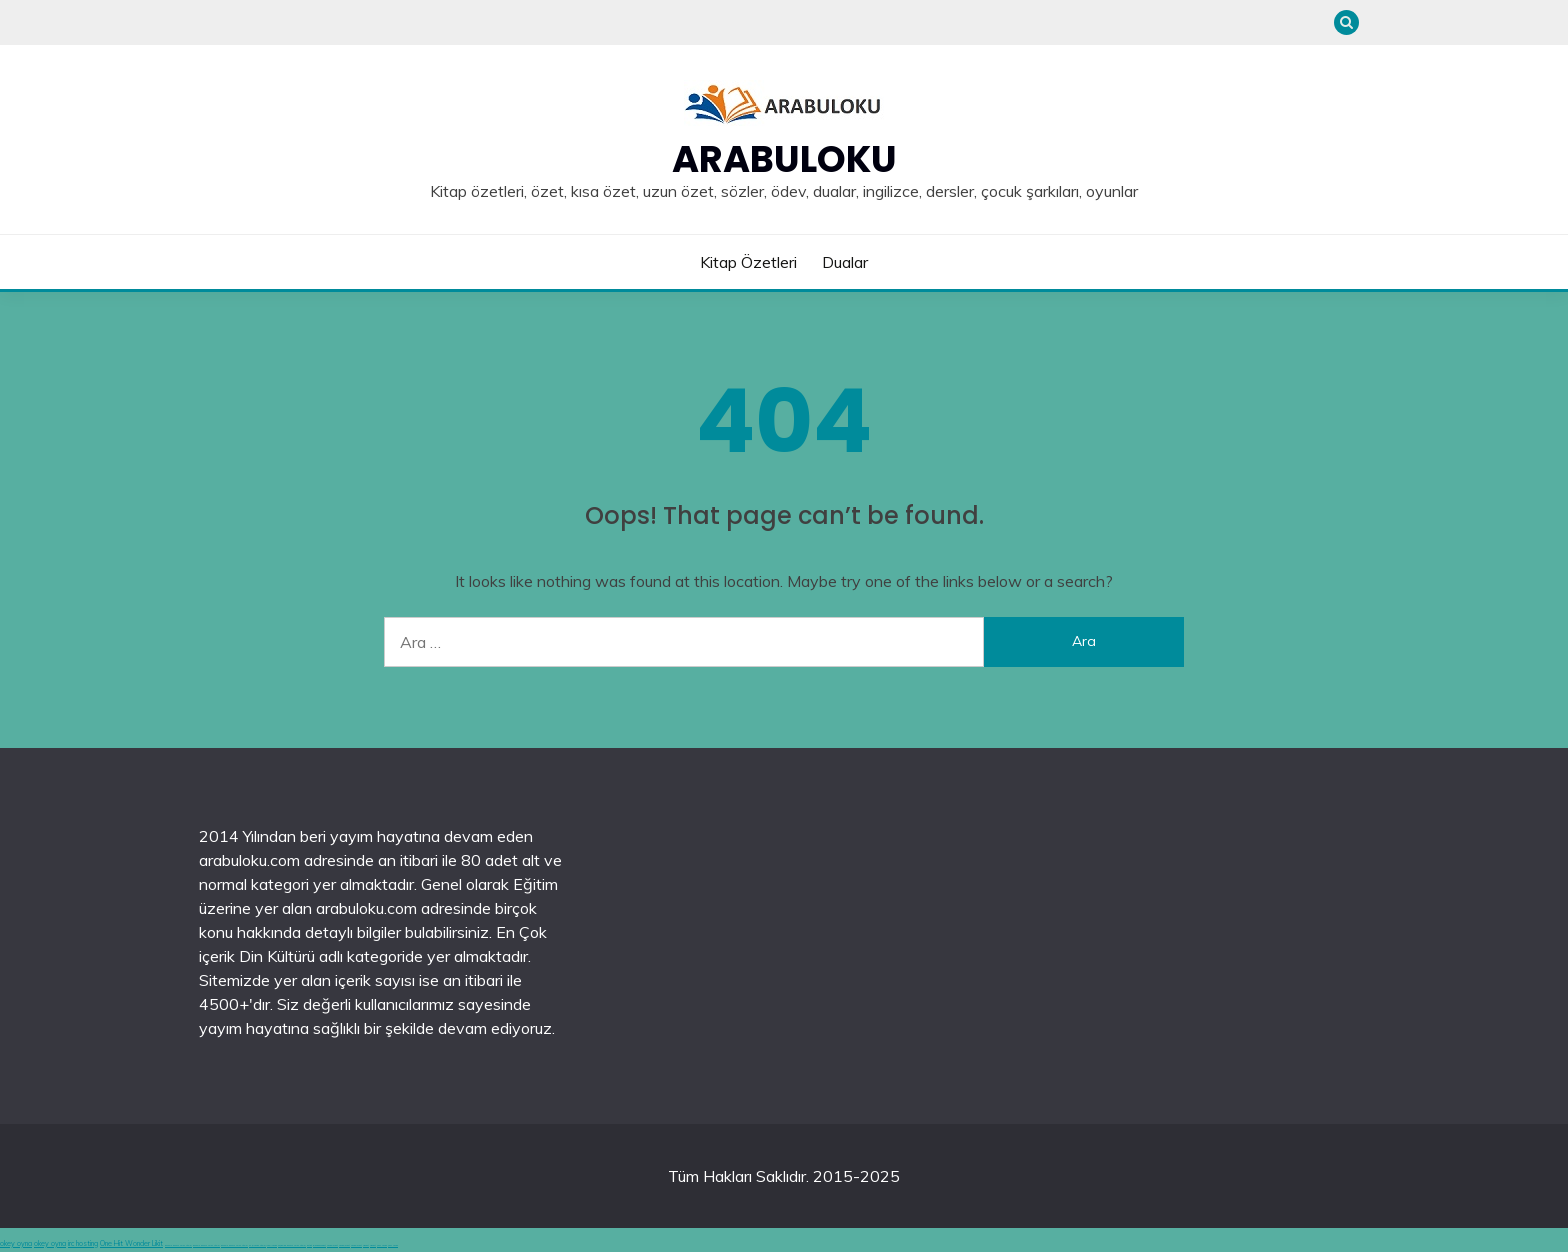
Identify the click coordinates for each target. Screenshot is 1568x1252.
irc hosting (83, 1243)
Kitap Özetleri (748, 262)
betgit (309, 1245)
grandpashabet (319, 1245)
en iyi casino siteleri (257, 1245)
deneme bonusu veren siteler (178, 1245)
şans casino (382, 1245)
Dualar (845, 262)
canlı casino (272, 1245)
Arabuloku (784, 159)
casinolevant (332, 1245)
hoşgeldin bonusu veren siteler (292, 1245)
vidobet (366, 1245)
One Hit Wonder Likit (131, 1243)
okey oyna (16, 1243)
